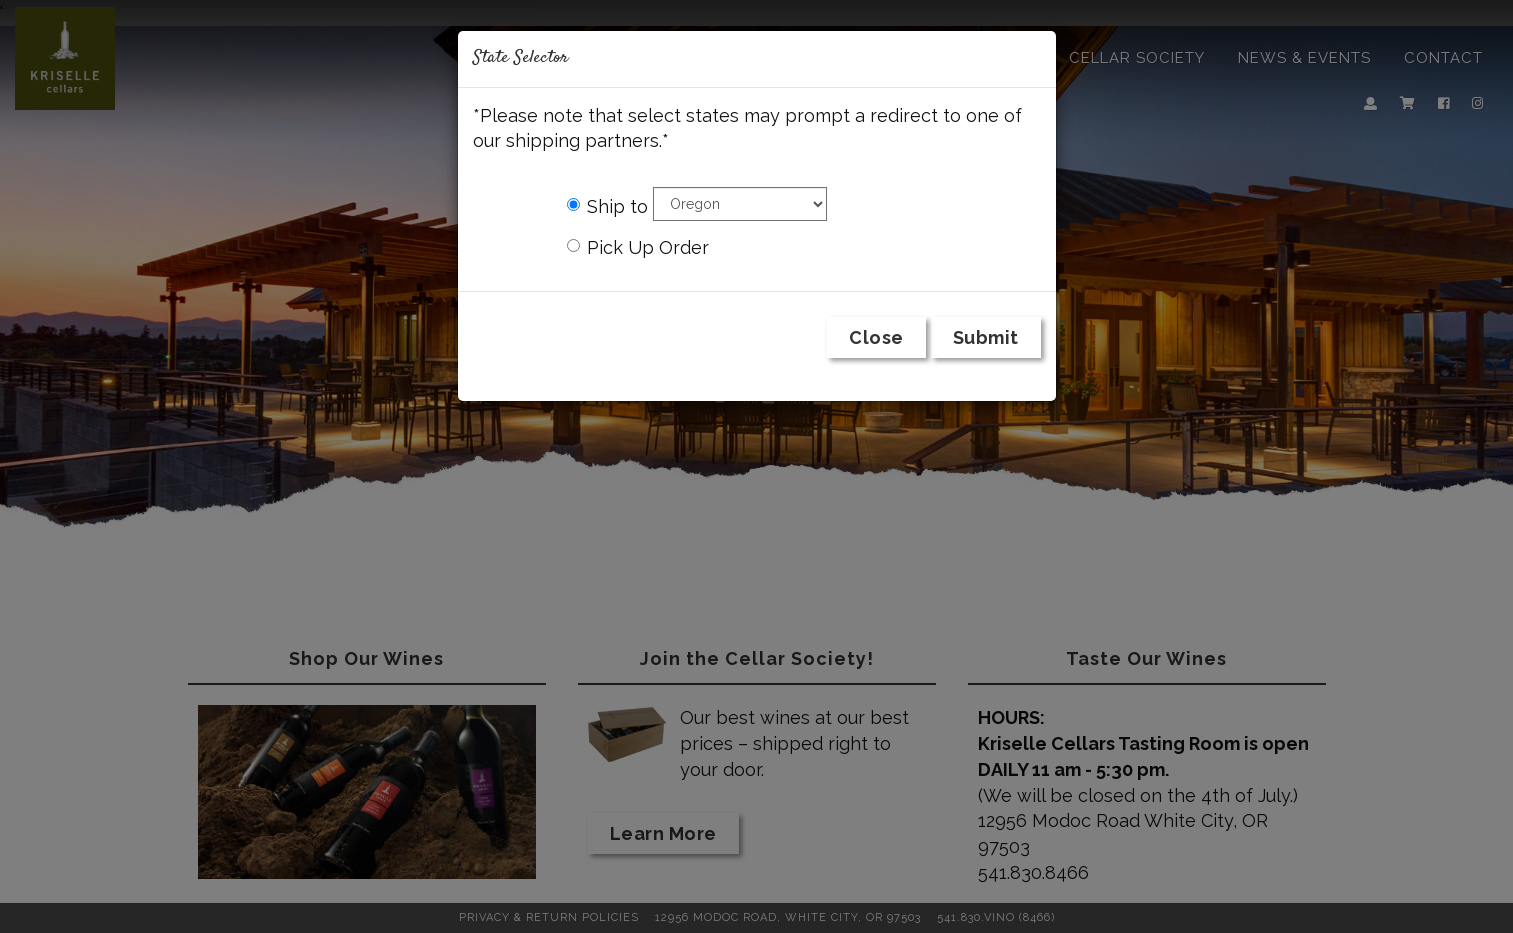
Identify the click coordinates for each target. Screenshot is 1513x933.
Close (876, 337)
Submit (986, 337)
